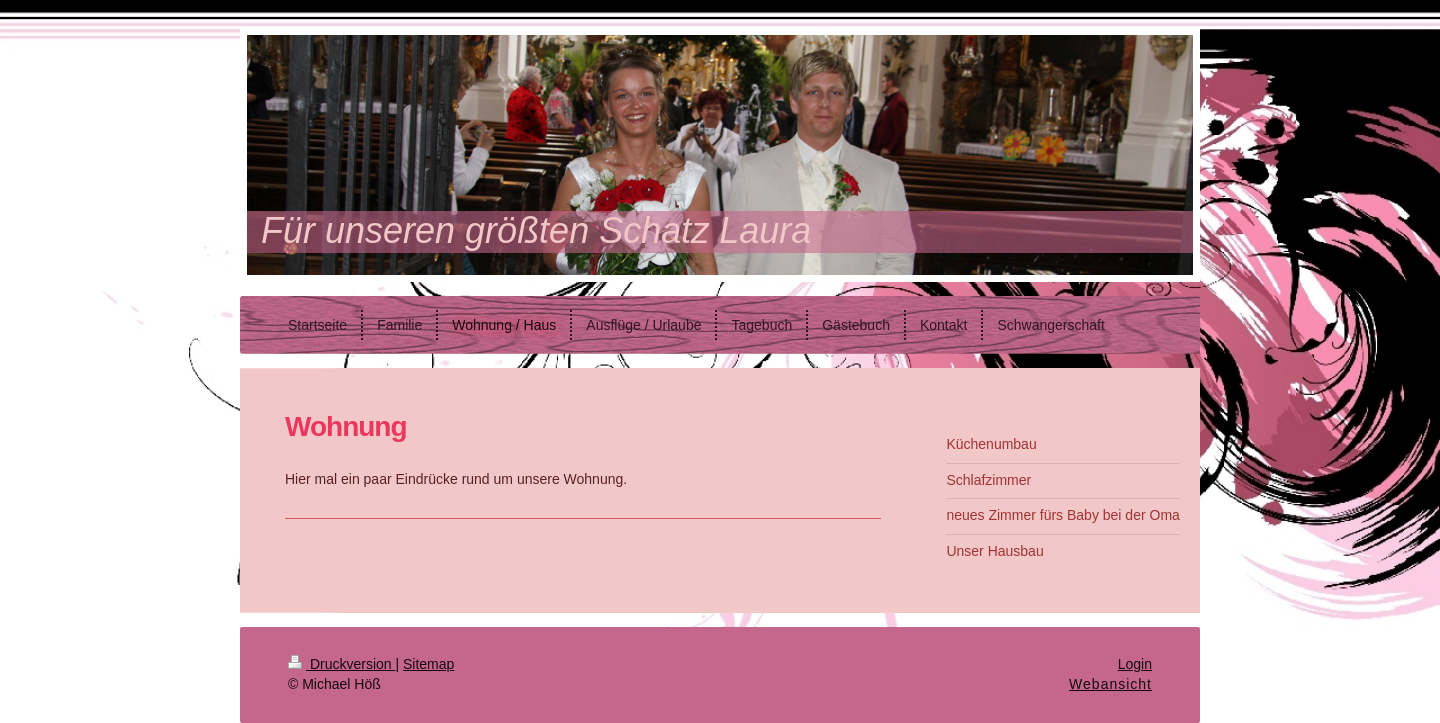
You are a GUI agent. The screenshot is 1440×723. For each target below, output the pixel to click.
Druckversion (341, 664)
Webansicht (1110, 684)
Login (1135, 664)
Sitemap (428, 664)
